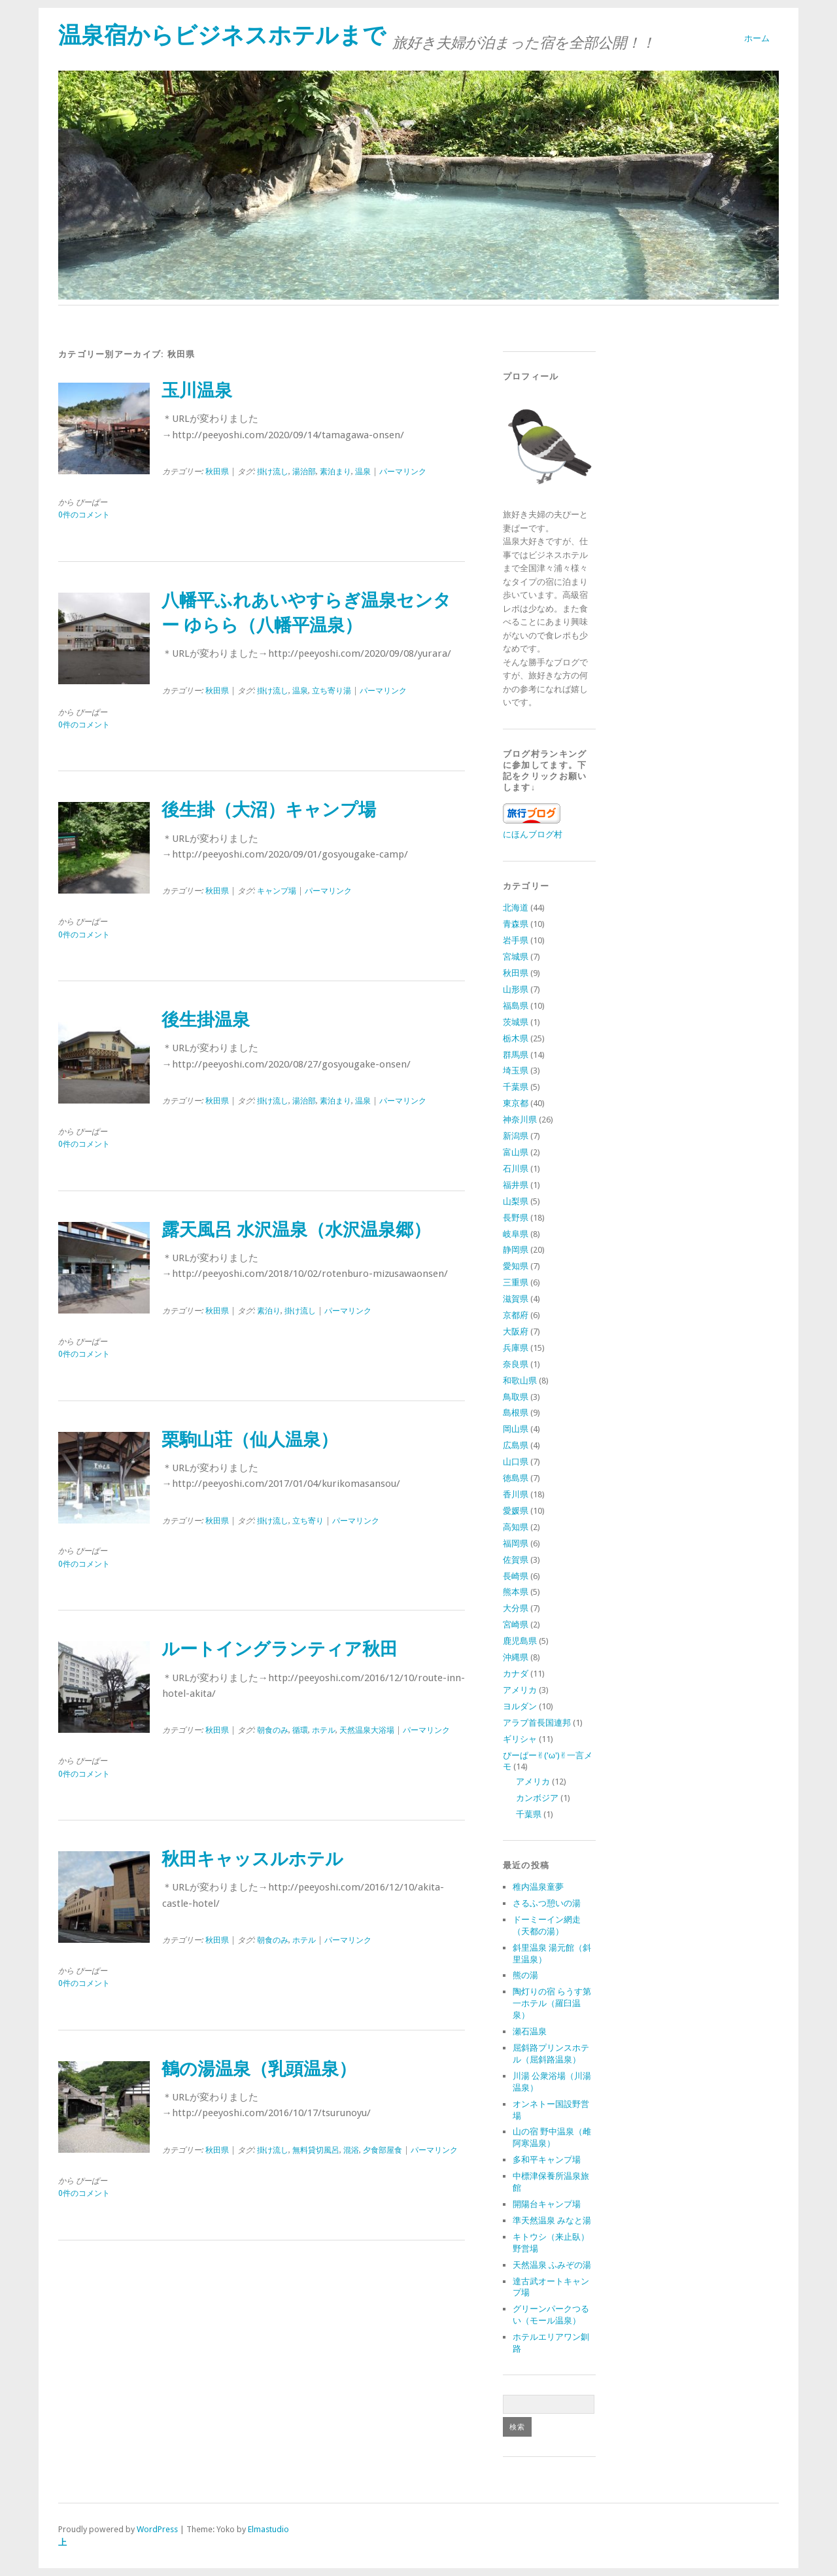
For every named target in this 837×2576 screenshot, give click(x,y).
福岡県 (515, 1543)
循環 (300, 1730)
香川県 (515, 1494)
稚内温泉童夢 (538, 1887)
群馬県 (515, 1055)
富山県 (515, 1152)
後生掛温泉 (206, 1019)
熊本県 (515, 1592)
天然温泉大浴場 (366, 1730)
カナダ (515, 1674)
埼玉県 (515, 1070)
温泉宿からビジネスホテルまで (222, 35)
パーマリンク (402, 471)
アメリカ (520, 1690)
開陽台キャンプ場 (547, 2204)
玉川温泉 (197, 390)
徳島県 (515, 1478)
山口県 (515, 1462)
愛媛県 (515, 1511)
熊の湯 (525, 1975)
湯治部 (304, 471)
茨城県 (515, 1022)
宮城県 (515, 957)
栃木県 (515, 1038)
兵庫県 (515, 1348)
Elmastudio (268, 2529)
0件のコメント (84, 514)
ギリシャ (520, 1739)
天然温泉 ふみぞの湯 (552, 2265)
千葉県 (515, 1087)
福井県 (515, 1185)
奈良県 (515, 1364)
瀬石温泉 (530, 2031)
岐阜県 (515, 1234)
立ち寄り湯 (331, 690)
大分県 (515, 1608)
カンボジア (537, 1798)
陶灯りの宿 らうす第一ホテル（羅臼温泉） (552, 2003)
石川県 (515, 1169)
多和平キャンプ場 (547, 2160)
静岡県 (515, 1250)
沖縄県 (515, 1657)
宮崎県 (515, 1624)
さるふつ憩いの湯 (547, 1903)
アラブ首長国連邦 (537, 1723)
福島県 (515, 1006)
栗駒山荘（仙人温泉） (250, 1439)
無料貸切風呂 (315, 2150)
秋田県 (217, 471)
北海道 (515, 908)
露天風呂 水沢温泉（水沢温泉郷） (296, 1229)
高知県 (515, 1527)
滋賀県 (515, 1299)
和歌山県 (520, 1380)
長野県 (515, 1218)
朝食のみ (272, 1730)
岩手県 (515, 940)
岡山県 (515, 1429)
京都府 (515, 1315)
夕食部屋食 (382, 2150)
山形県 (515, 989)
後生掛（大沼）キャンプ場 (269, 809)
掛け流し (272, 471)
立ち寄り (308, 1520)
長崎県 (515, 1576)
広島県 (515, 1445)
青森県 (515, 924)
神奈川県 (520, 1119)
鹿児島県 (520, 1641)
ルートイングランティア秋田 (280, 1649)
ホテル (323, 1730)
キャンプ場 (276, 891)
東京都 (515, 1103)
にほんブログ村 (532, 834)
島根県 (515, 1413)
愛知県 (515, 1266)
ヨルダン (520, 1706)
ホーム (757, 38)
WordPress (157, 2529)
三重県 (515, 1282)
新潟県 (515, 1136)
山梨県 (515, 1201)
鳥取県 (515, 1397)
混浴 (351, 2150)
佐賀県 (515, 1560)
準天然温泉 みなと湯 (552, 2220)
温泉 (363, 471)
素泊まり (335, 471)
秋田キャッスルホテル (252, 1859)
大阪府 (515, 1331)
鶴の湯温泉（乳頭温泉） (259, 2069)
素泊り (269, 1310)
